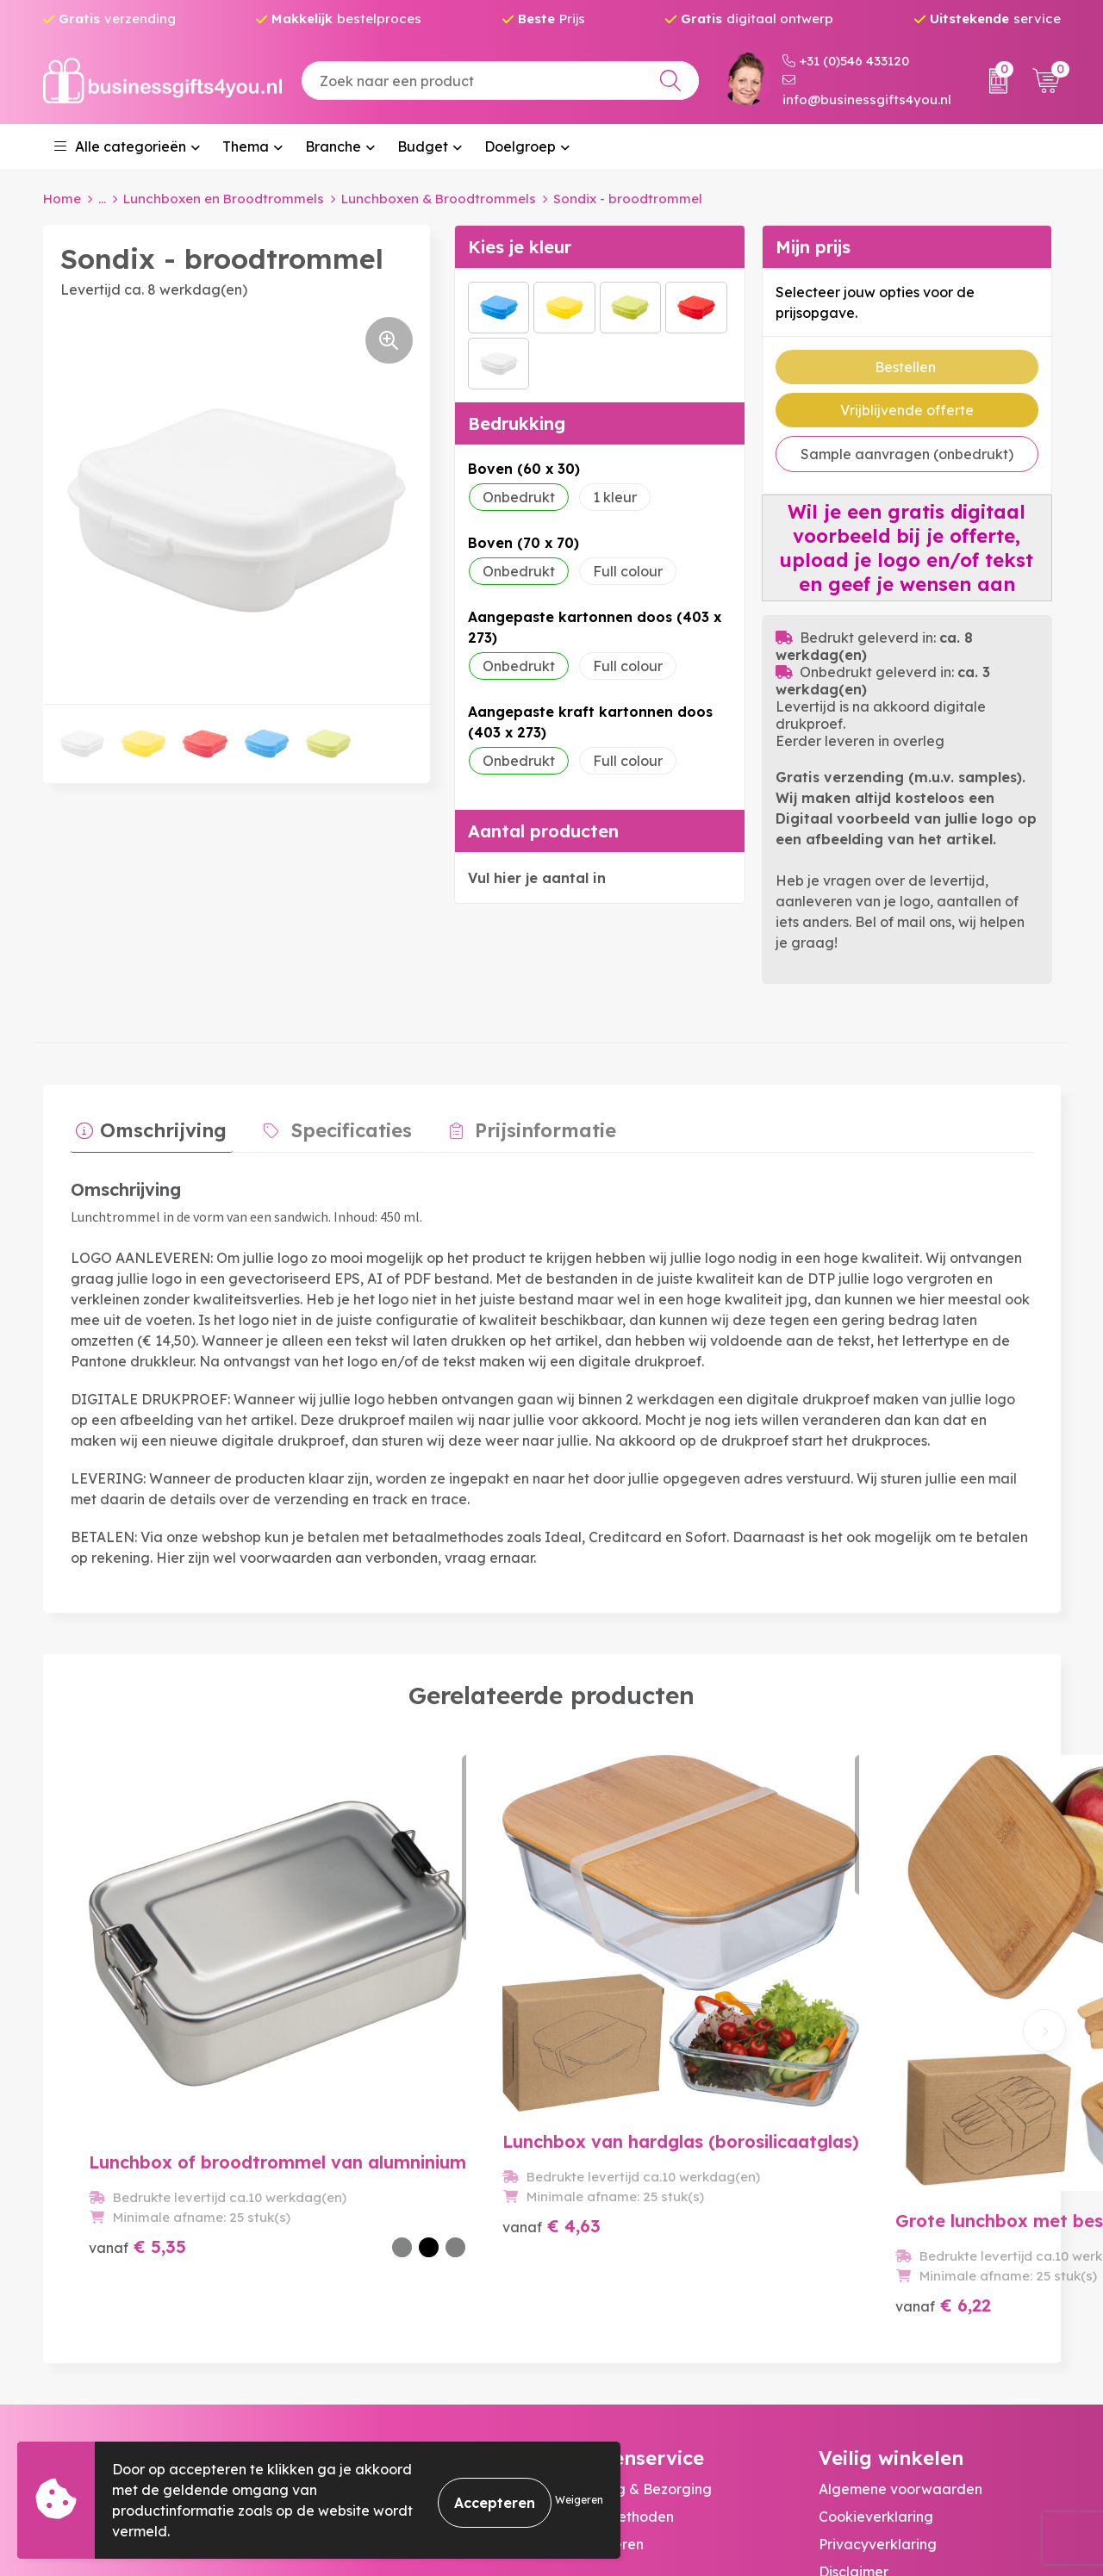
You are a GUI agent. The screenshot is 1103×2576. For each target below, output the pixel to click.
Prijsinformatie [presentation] (517, 1124)
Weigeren (579, 2499)
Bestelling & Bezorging (636, 2270)
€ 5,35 (137, 2086)
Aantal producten (543, 830)
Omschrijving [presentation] (158, 1124)
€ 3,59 (858, 2086)
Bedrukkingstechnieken (380, 2325)
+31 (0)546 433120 (845, 61)
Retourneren (602, 2325)
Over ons (331, 2270)
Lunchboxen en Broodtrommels (223, 198)
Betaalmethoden (617, 2297)
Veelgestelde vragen (372, 2297)
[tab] (146, 1128)
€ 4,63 (378, 2086)
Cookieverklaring (876, 2297)
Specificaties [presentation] (335, 1124)
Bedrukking (516, 422)
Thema (245, 146)
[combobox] (500, 80)
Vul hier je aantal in (537, 877)
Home (62, 198)
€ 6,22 (617, 2086)
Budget (422, 146)
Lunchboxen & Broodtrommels (438, 198)
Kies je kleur (519, 246)
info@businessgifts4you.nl (866, 90)
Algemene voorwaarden (900, 2270)
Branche (333, 146)
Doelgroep (520, 146)
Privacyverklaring (878, 2325)
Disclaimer (853, 2352)
